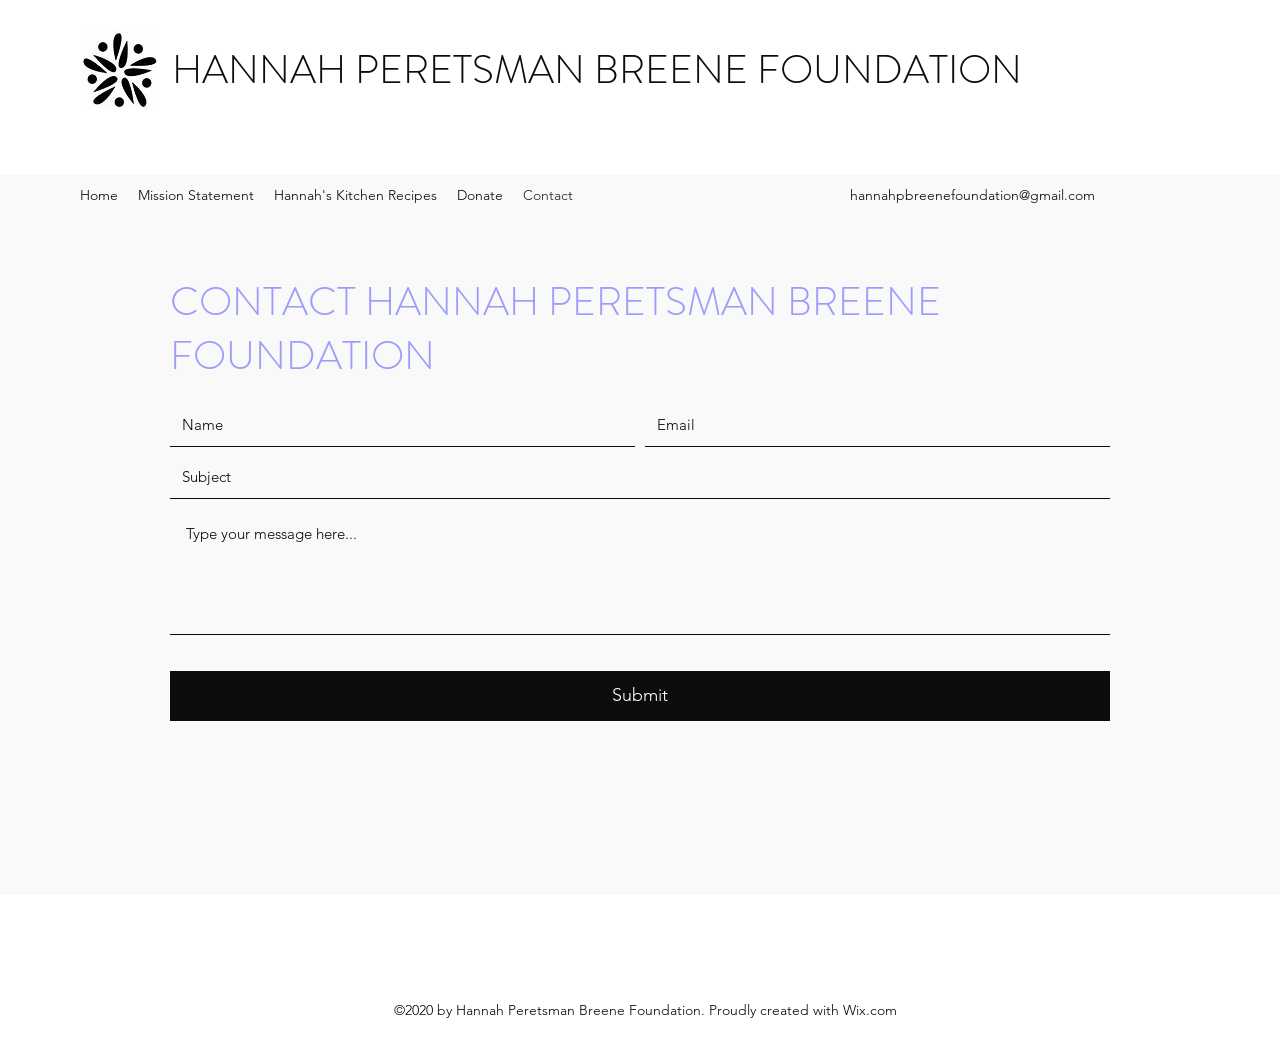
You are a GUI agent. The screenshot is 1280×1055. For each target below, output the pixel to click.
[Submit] (640, 696)
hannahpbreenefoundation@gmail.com (972, 195)
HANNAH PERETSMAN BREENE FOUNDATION (597, 69)
